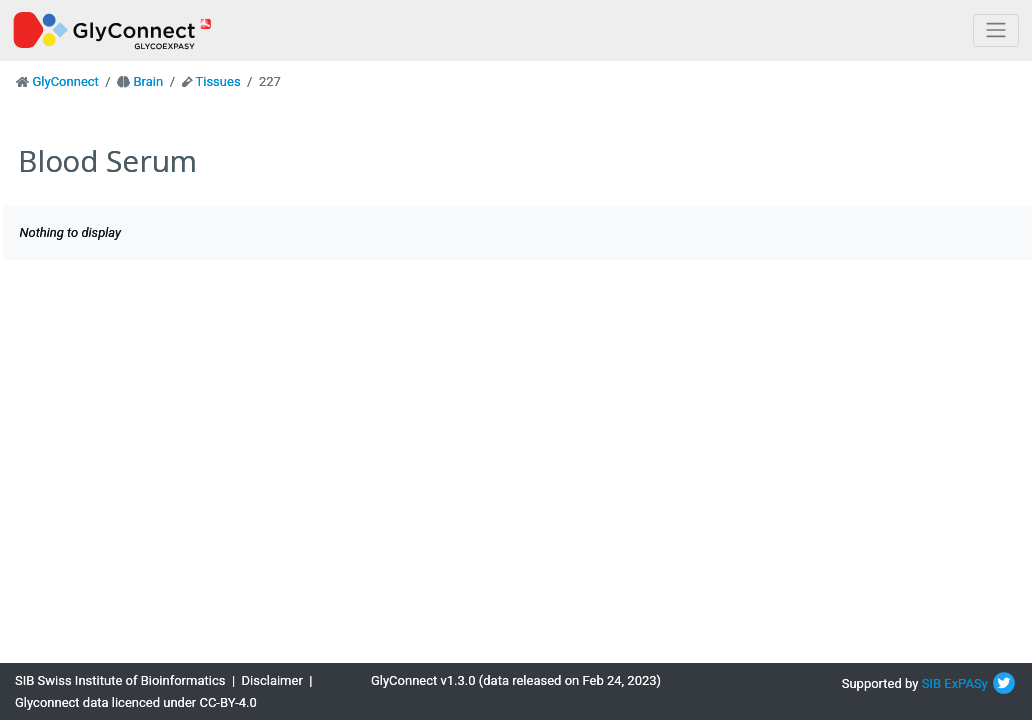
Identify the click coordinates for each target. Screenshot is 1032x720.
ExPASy (966, 683)
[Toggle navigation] (996, 30)
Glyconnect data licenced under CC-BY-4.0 (136, 702)
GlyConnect (65, 81)
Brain (148, 81)
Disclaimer (272, 680)
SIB (931, 683)
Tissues (217, 81)
